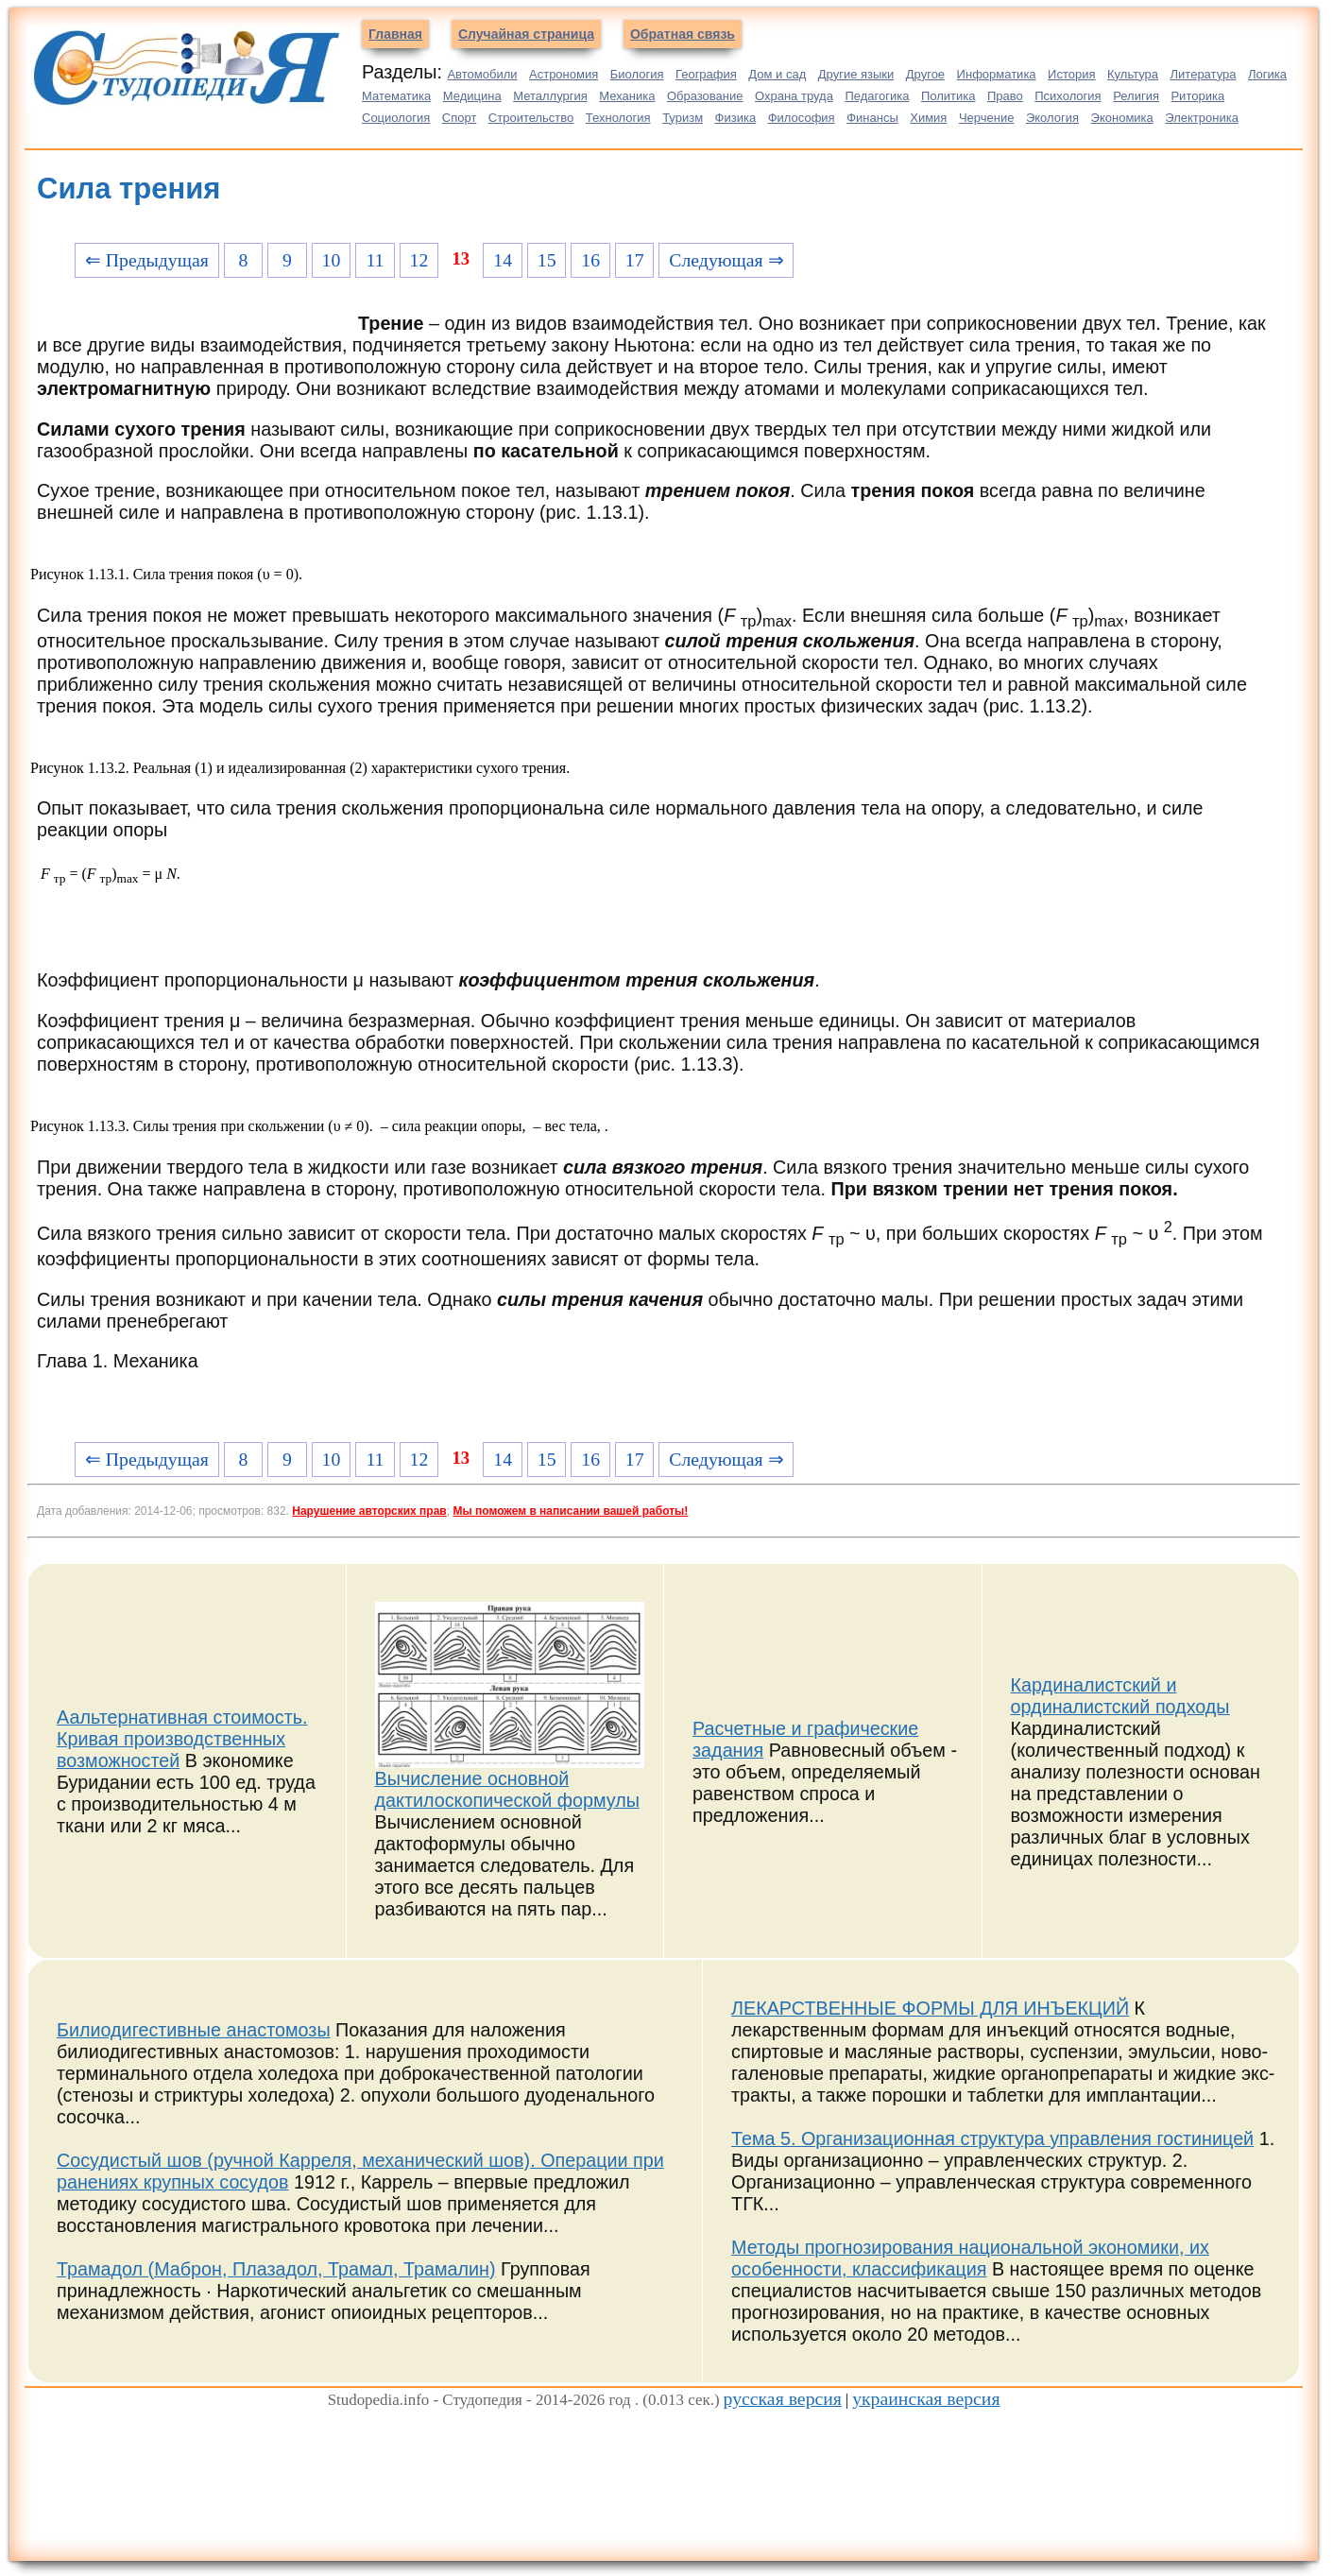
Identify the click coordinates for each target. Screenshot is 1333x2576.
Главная (395, 34)
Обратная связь (682, 34)
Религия (1136, 96)
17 (634, 259)
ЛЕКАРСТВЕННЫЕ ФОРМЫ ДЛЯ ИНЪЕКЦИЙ (930, 2008)
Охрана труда (794, 96)
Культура (1132, 74)
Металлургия (550, 96)
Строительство (530, 118)
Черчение (987, 118)
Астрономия (563, 74)
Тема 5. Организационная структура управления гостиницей (992, 2138)
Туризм (682, 118)
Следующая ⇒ (726, 259)
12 (419, 259)
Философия (801, 118)
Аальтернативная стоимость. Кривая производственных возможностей (182, 1739)
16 (590, 259)
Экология (1052, 118)
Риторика (1197, 96)
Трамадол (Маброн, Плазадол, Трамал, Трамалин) (276, 2268)
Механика (627, 96)
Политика (948, 96)
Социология (396, 118)
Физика (736, 118)
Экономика (1122, 118)
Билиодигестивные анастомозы (194, 2029)
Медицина (472, 96)
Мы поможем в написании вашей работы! (570, 1511)
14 (502, 259)
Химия (928, 118)
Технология (618, 118)
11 (375, 259)
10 (331, 259)
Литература (1204, 74)
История (1071, 74)
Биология (637, 74)
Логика (1267, 74)
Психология (1067, 96)
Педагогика (877, 96)
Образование (705, 96)
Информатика (996, 74)
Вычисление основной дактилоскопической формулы (507, 1789)
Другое (925, 74)
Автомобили (482, 74)
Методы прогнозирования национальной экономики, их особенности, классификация (970, 2258)
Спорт (459, 118)
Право (1005, 96)
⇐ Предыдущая (147, 259)
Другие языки (856, 74)
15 (547, 259)
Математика (396, 96)
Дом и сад (777, 74)
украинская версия (926, 2398)
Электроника (1202, 118)
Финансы (872, 118)
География (706, 74)
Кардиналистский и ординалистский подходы (1120, 1695)
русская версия (783, 2398)
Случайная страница (526, 34)
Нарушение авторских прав (369, 1511)
